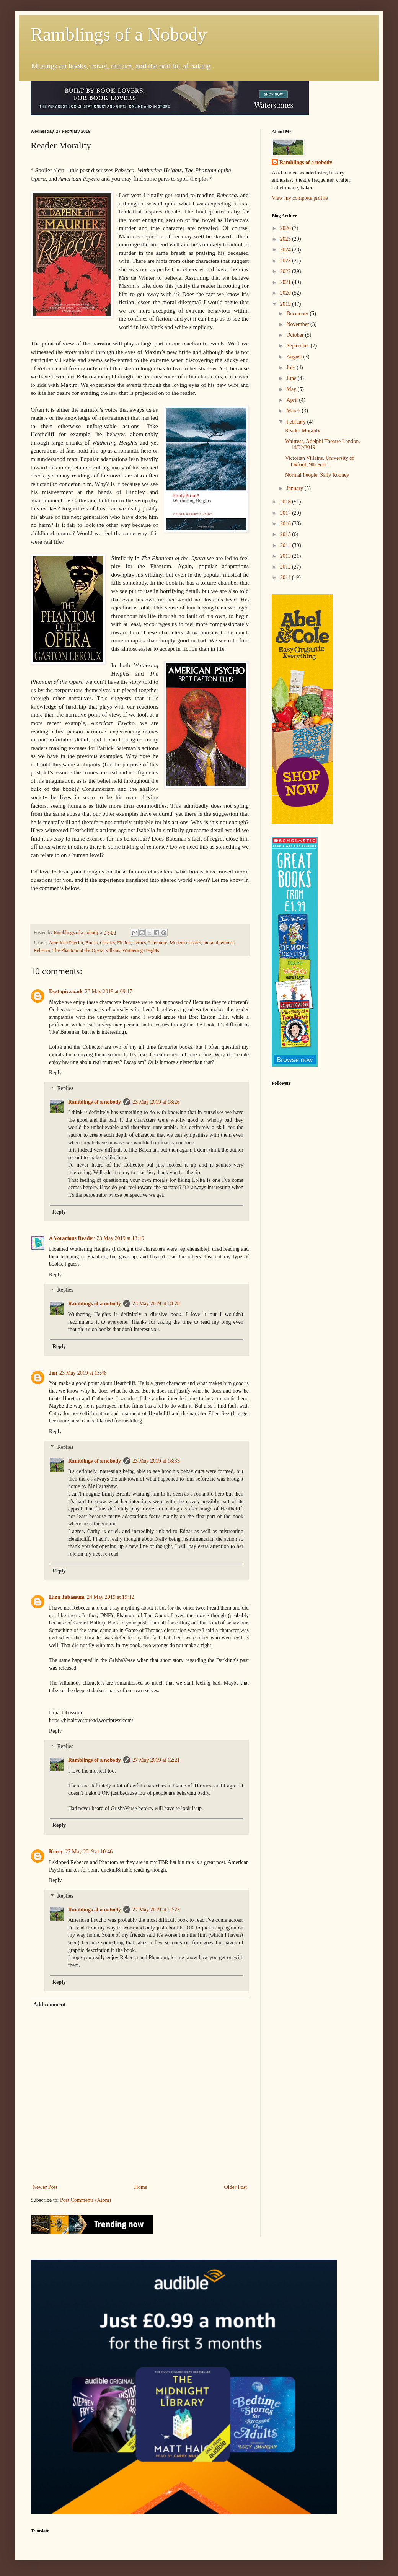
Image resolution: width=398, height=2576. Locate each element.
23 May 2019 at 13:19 (120, 1238)
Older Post (235, 2187)
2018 (286, 502)
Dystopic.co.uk (66, 991)
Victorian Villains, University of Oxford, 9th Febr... (319, 461)
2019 (286, 304)
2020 (286, 293)
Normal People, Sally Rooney (317, 475)
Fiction (124, 942)
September (298, 346)
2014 (286, 545)
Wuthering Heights (140, 950)
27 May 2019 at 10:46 (89, 1851)
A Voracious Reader (72, 1238)
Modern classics (185, 942)
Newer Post (45, 2187)
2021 (286, 282)
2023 (286, 261)
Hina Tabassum (67, 1597)
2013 (286, 556)
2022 (286, 271)
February (296, 422)
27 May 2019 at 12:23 (156, 1910)
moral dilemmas (219, 942)
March (294, 411)
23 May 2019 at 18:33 (156, 1461)
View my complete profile (300, 198)
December (298, 313)
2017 (286, 513)
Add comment (49, 2004)
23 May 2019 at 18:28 (156, 1304)
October (295, 335)
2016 (286, 523)
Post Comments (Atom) (85, 2200)
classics (107, 942)
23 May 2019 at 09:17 (108, 991)
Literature (157, 942)
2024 (286, 250)
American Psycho (66, 942)
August (294, 357)
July (291, 367)
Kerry (56, 1851)
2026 (286, 228)
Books (91, 942)
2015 (286, 534)
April (292, 400)
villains (113, 950)
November (298, 324)
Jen (53, 1373)
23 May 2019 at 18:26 (156, 1102)
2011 (286, 577)
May (291, 389)
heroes (139, 942)
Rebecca (42, 950)
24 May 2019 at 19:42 (110, 1597)
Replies (65, 1088)
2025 (286, 239)
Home (140, 2187)
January (295, 488)
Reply (55, 1072)
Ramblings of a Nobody (119, 34)
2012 (286, 567)
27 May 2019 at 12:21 (156, 1760)
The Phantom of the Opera (78, 950)
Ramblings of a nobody (94, 1102)
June (291, 378)
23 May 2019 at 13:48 (83, 1373)
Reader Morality (302, 430)
